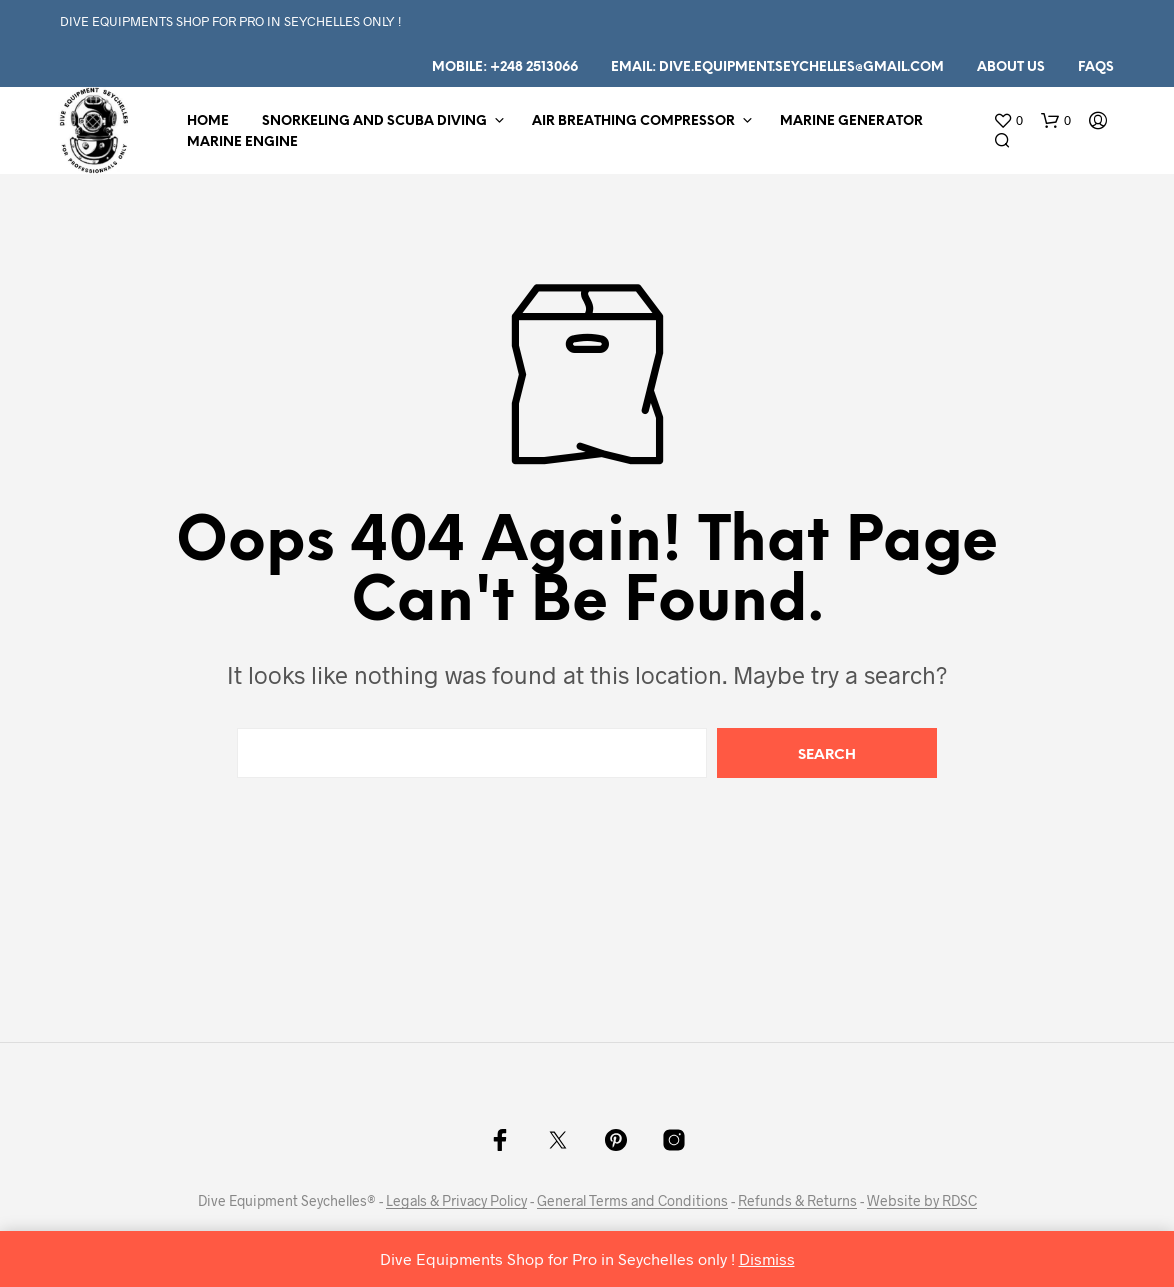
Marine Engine (242, 142)
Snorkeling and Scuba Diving (374, 121)
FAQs (1096, 67)
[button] (1008, 121)
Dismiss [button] (767, 1258)
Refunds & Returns (797, 1201)
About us (1011, 67)
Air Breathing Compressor (633, 121)
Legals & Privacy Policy (456, 1201)
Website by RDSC (922, 1201)
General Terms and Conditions (632, 1201)
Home (208, 121)
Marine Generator (851, 121)
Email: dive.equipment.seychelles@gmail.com (777, 67)
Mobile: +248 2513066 (505, 67)
